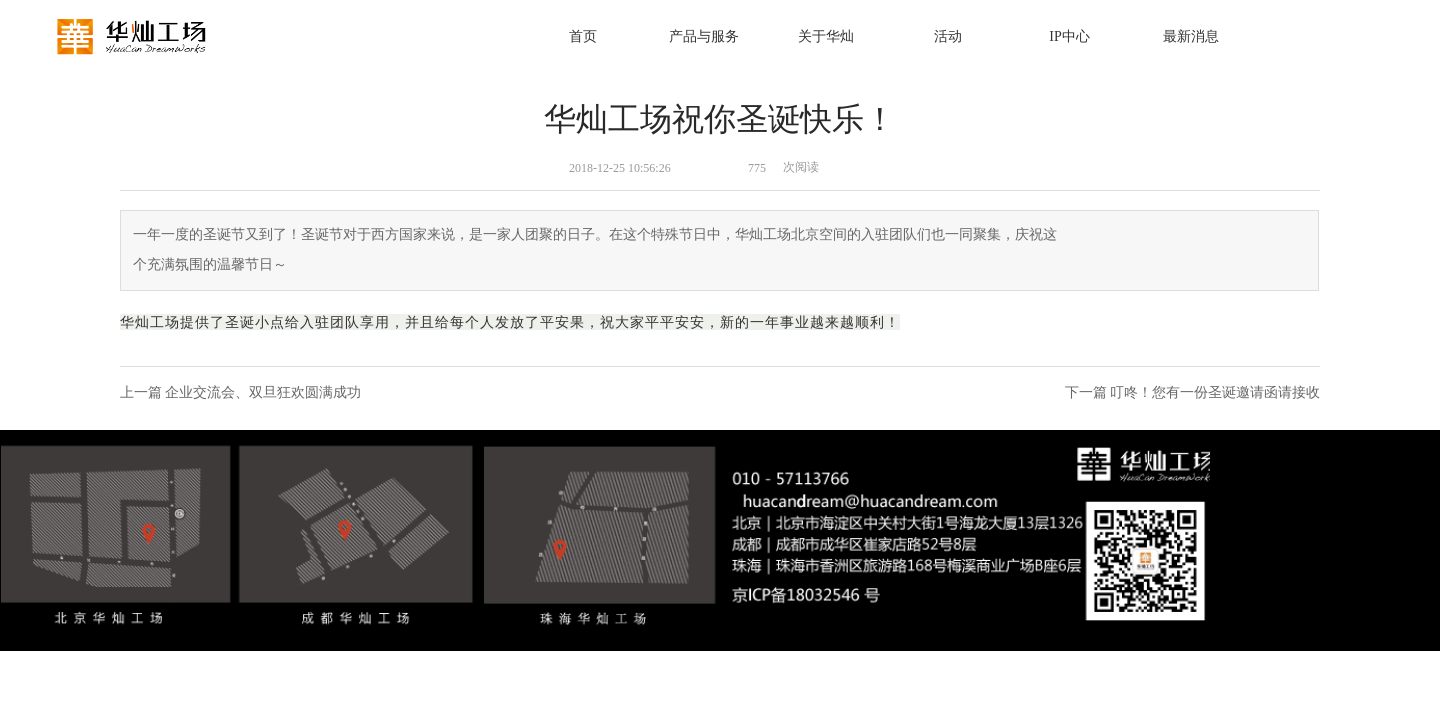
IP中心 (1069, 36)
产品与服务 (704, 36)
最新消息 (1191, 36)
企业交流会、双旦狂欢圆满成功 (263, 392)
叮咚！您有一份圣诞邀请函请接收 (1215, 392)
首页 (583, 36)
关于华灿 (826, 36)
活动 (948, 36)
